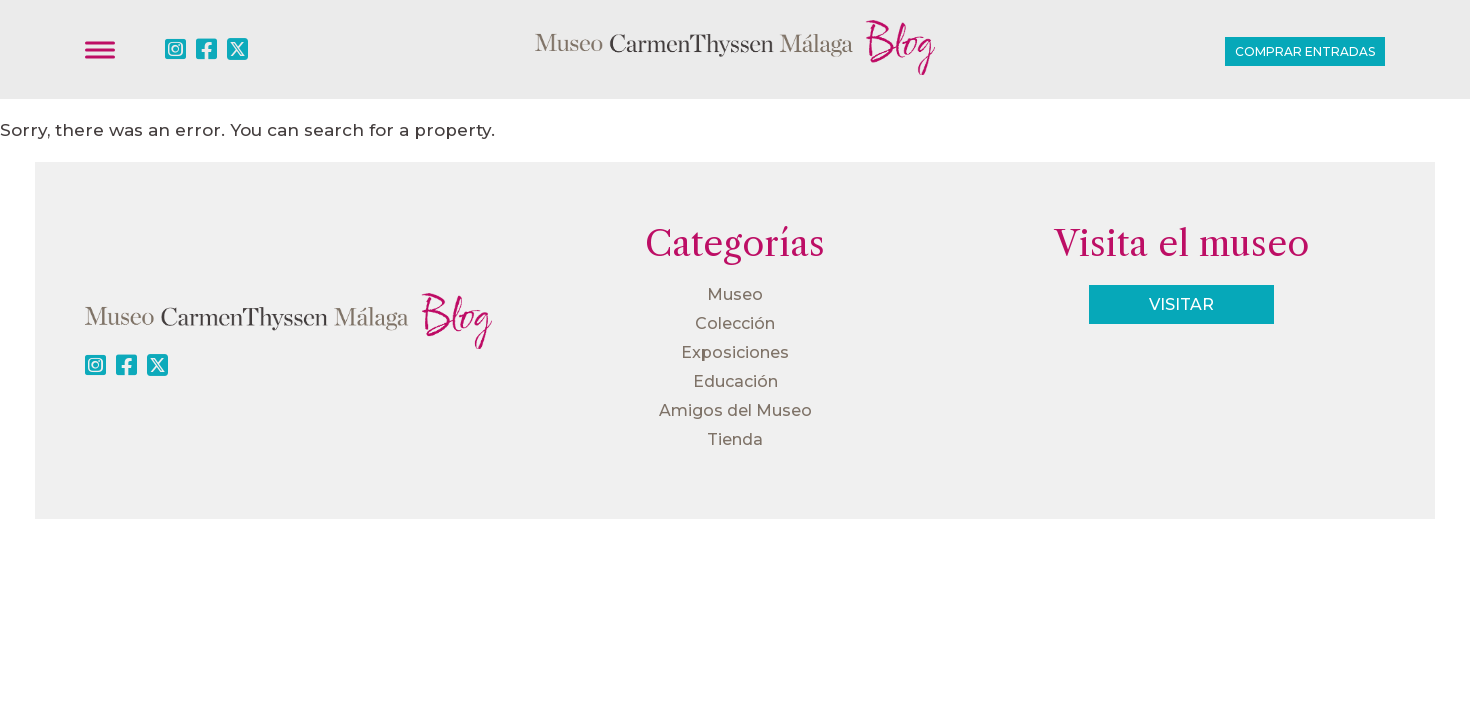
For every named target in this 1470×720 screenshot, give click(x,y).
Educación (735, 381)
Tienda (735, 439)
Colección (735, 323)
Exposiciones (735, 352)
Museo (735, 294)
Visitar (1181, 304)
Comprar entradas (1305, 51)
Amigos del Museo (735, 410)
